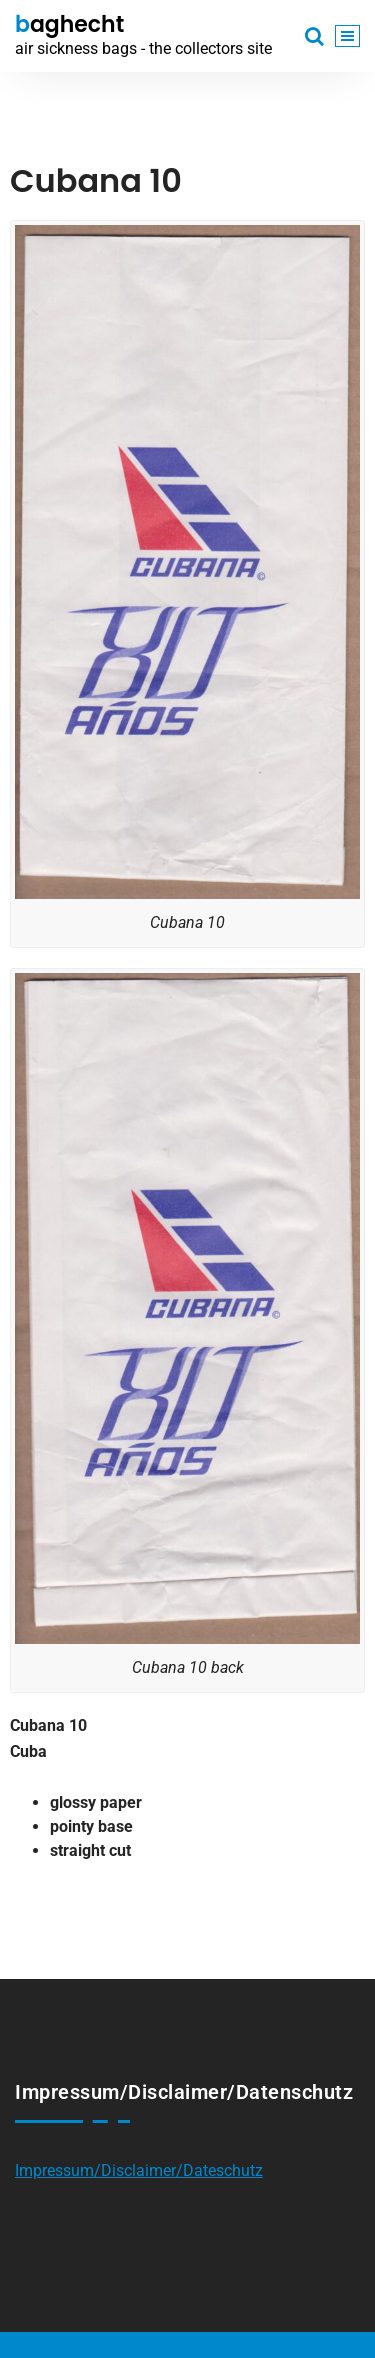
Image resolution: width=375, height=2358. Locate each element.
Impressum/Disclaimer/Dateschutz (139, 2170)
